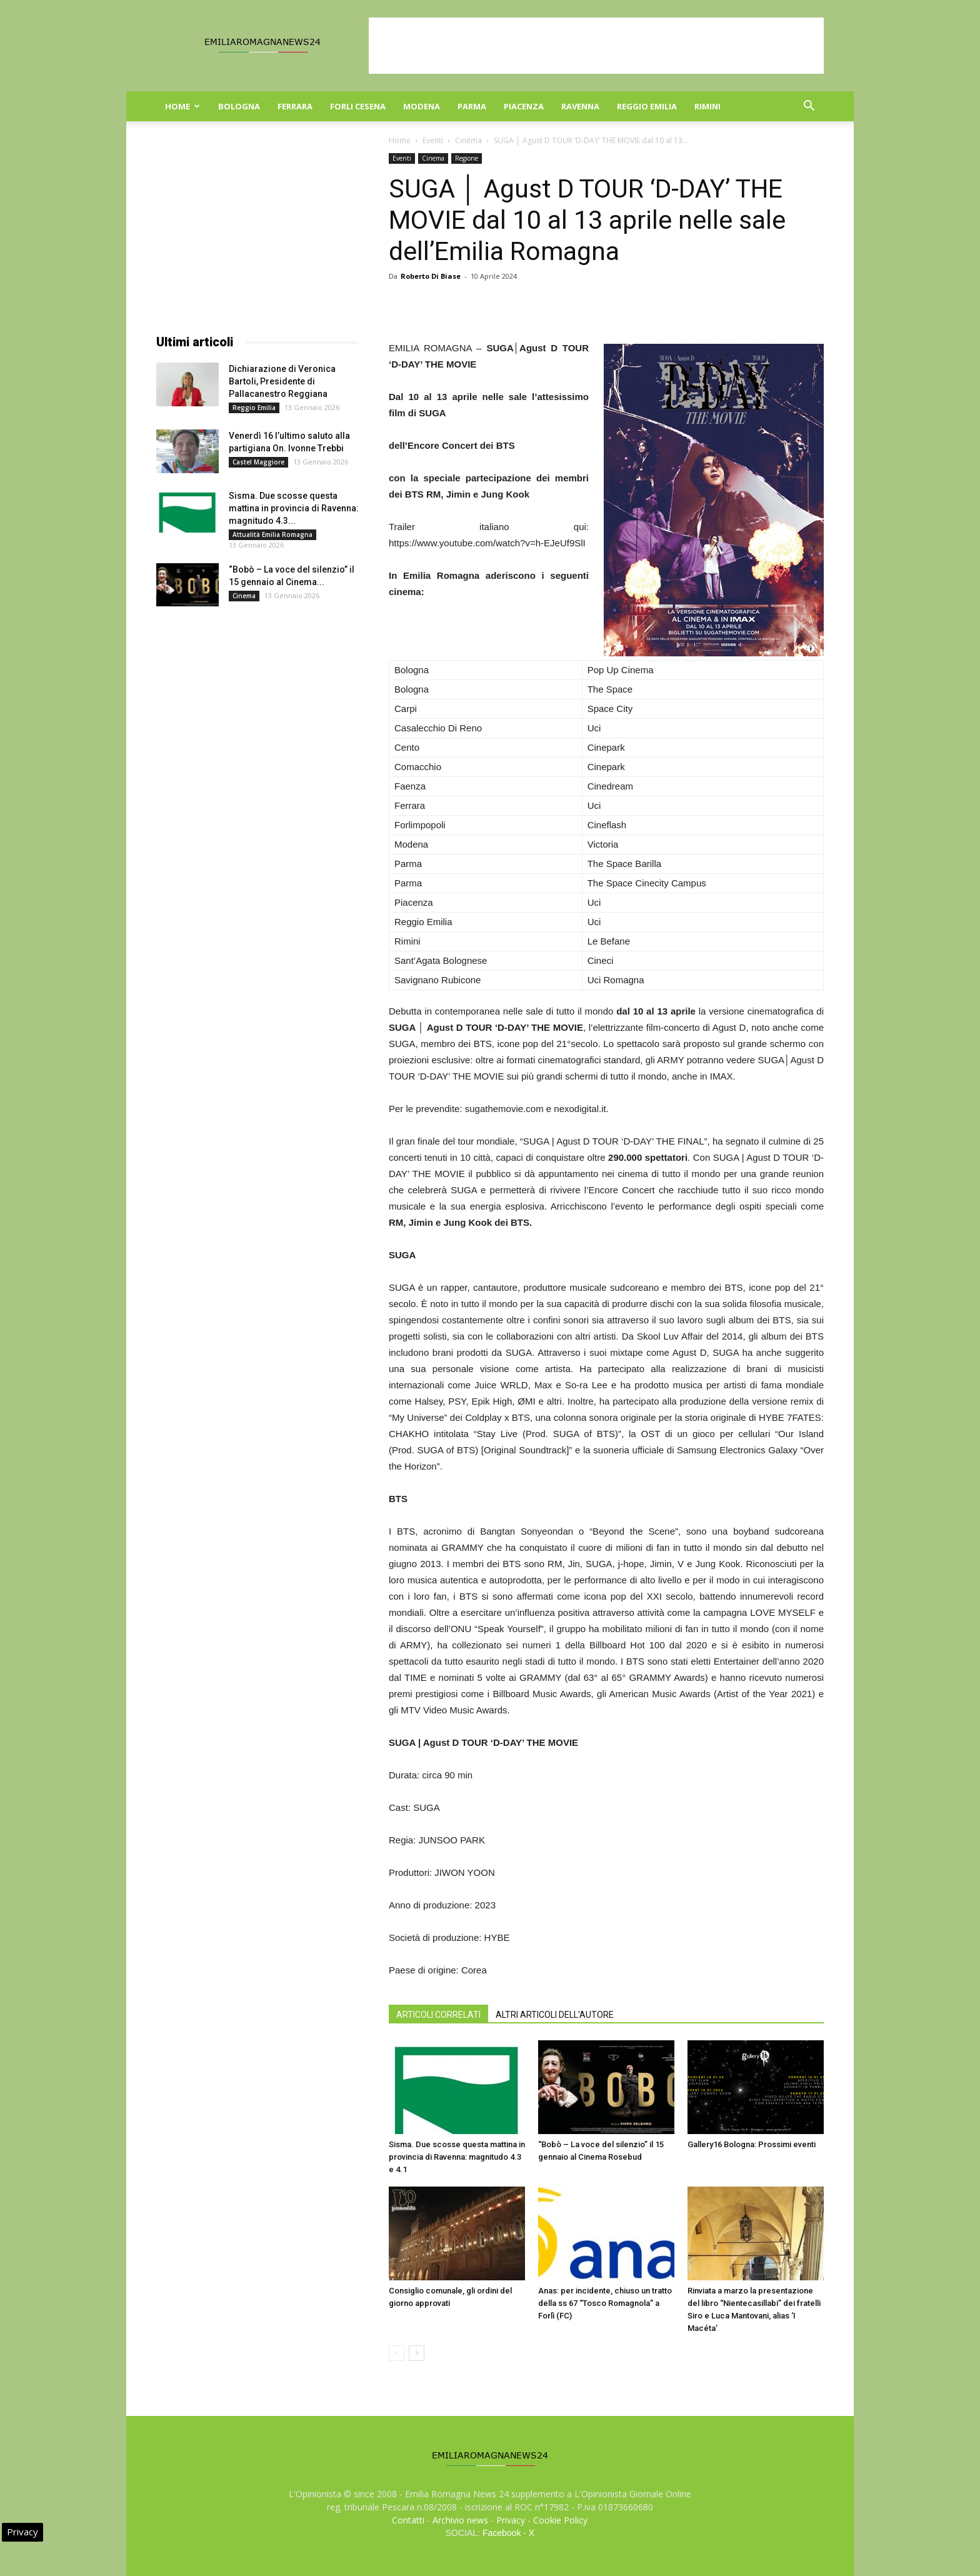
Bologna (239, 106)
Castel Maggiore (258, 462)
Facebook (501, 2533)
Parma (472, 106)
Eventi (432, 140)
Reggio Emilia (647, 106)
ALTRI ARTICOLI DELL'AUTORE (555, 2015)
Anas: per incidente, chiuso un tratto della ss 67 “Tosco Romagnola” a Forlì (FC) (605, 2303)
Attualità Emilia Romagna (272, 534)
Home (182, 106)
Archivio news (460, 2520)
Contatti (408, 2520)
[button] (809, 107)
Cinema (468, 140)
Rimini (707, 106)
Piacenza (524, 106)
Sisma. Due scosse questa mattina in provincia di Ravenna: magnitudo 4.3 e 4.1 (457, 2157)
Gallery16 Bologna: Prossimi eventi (752, 2144)
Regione (466, 158)
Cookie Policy (560, 2520)
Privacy (510, 2520)
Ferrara (295, 106)
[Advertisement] (596, 46)
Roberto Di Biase (431, 276)
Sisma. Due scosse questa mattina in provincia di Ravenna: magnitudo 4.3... (294, 508)
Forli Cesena (358, 106)
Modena (421, 106)
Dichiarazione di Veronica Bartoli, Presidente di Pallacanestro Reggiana (282, 381)
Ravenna (580, 106)
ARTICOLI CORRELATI (438, 2015)
